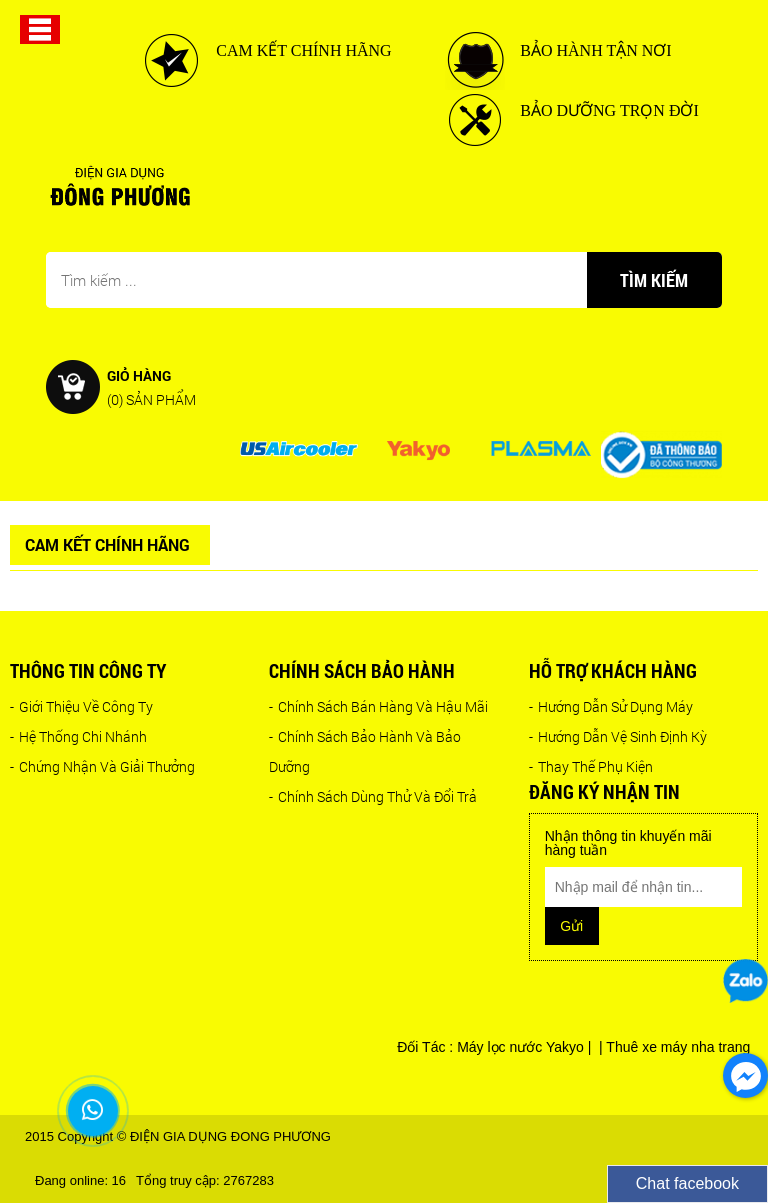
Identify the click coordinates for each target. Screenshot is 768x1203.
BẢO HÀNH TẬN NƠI (595, 50)
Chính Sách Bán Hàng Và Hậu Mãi (378, 706)
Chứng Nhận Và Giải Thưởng (102, 766)
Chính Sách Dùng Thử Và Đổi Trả (373, 796)
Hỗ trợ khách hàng (613, 670)
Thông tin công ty (88, 670)
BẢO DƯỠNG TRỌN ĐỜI (609, 110)
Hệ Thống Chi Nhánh (78, 736)
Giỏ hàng (151, 386)
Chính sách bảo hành (362, 670)
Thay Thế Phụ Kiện (591, 766)
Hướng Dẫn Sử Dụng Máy (611, 706)
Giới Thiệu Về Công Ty (81, 706)
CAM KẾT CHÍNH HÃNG (303, 50)
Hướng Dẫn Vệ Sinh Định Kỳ (618, 736)
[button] (40, 28)
